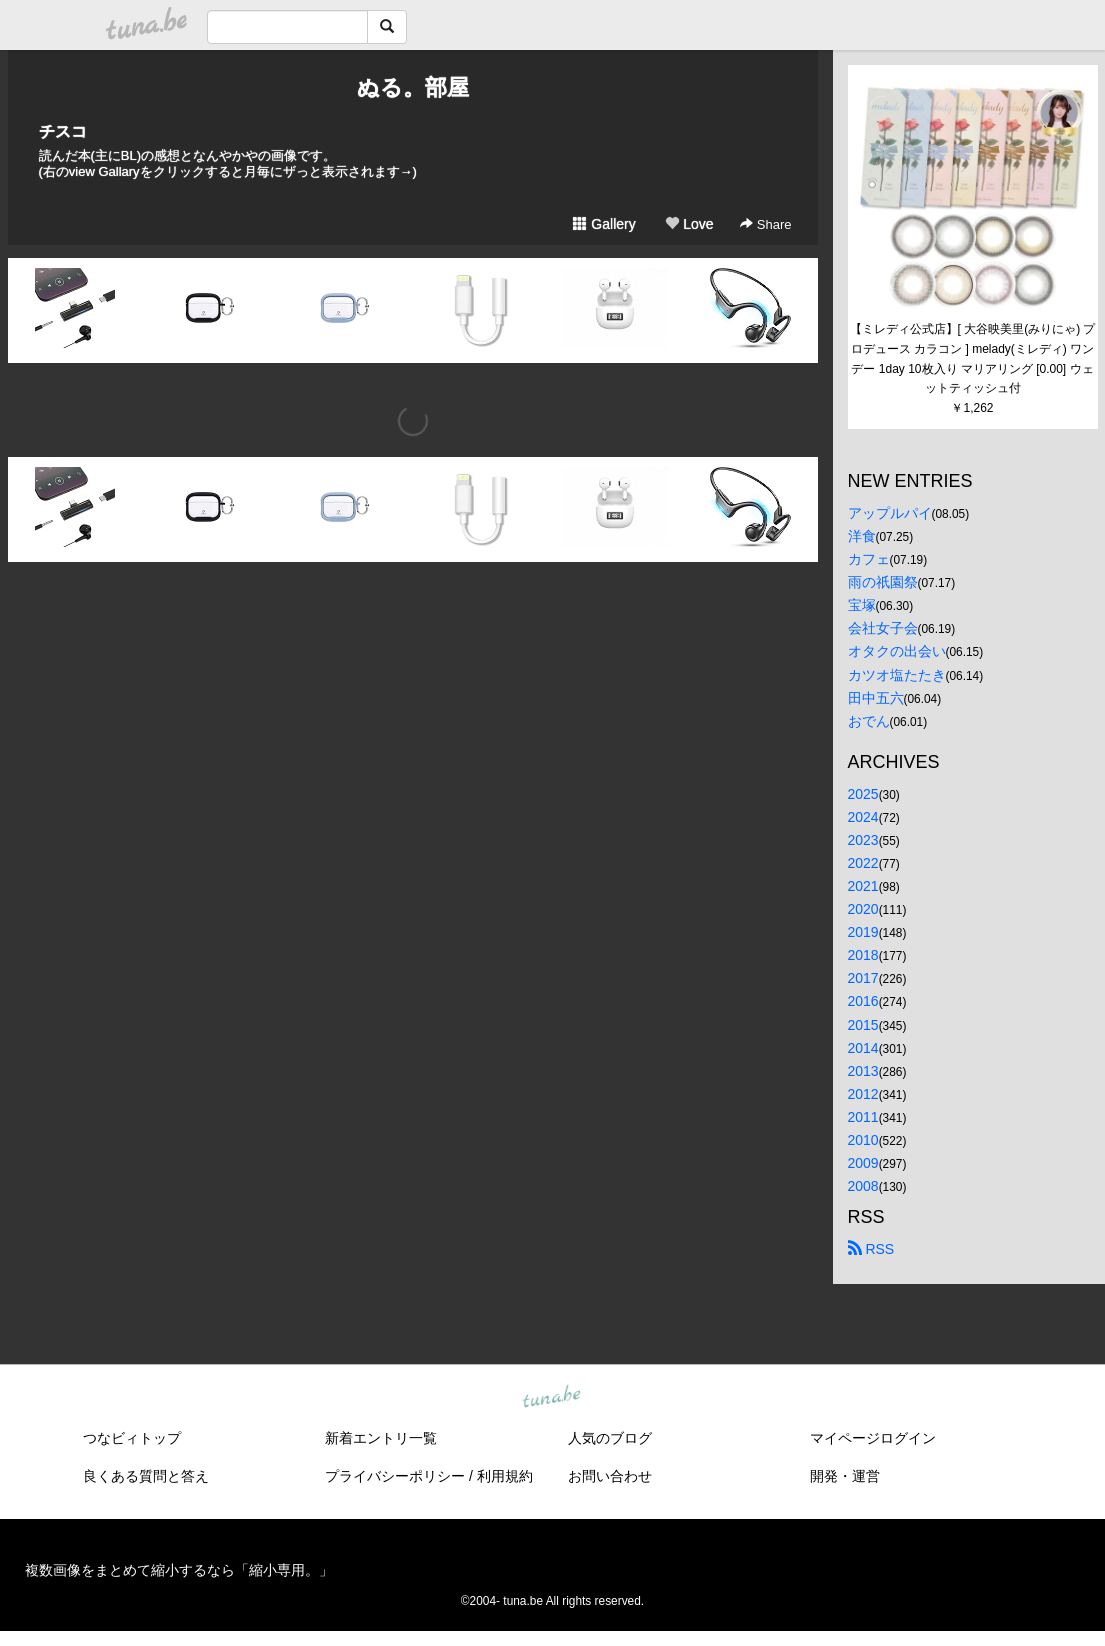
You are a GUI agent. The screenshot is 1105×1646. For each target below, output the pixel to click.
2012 (863, 1094)
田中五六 (876, 698)
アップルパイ (890, 513)
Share (765, 224)
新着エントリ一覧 (381, 1438)
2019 (863, 932)
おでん (869, 721)
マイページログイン (873, 1438)
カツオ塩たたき (897, 675)
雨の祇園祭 (883, 582)
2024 (863, 817)
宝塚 (862, 605)
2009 (863, 1163)
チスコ (63, 131)
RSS (871, 1249)
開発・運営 (845, 1476)
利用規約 (505, 1476)
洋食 (862, 536)
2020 (863, 909)
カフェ (869, 559)
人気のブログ (610, 1438)
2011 (863, 1117)
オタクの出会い (897, 651)
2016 (863, 1001)
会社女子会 (883, 628)
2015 (863, 1025)
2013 (863, 1071)
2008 (863, 1186)
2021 (863, 886)
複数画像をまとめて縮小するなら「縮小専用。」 (179, 1570)
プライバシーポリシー (395, 1476)
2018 (863, 955)
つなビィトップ (132, 1438)
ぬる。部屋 (413, 87)
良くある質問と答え (146, 1476)
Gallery (604, 224)
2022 (863, 863)
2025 (863, 794)
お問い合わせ (610, 1476)
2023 (863, 840)
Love (689, 224)
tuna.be (552, 1398)
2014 (863, 1048)
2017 (863, 978)
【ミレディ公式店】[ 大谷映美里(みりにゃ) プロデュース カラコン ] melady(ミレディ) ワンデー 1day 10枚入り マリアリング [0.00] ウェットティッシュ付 (973, 358)
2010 (863, 1140)
